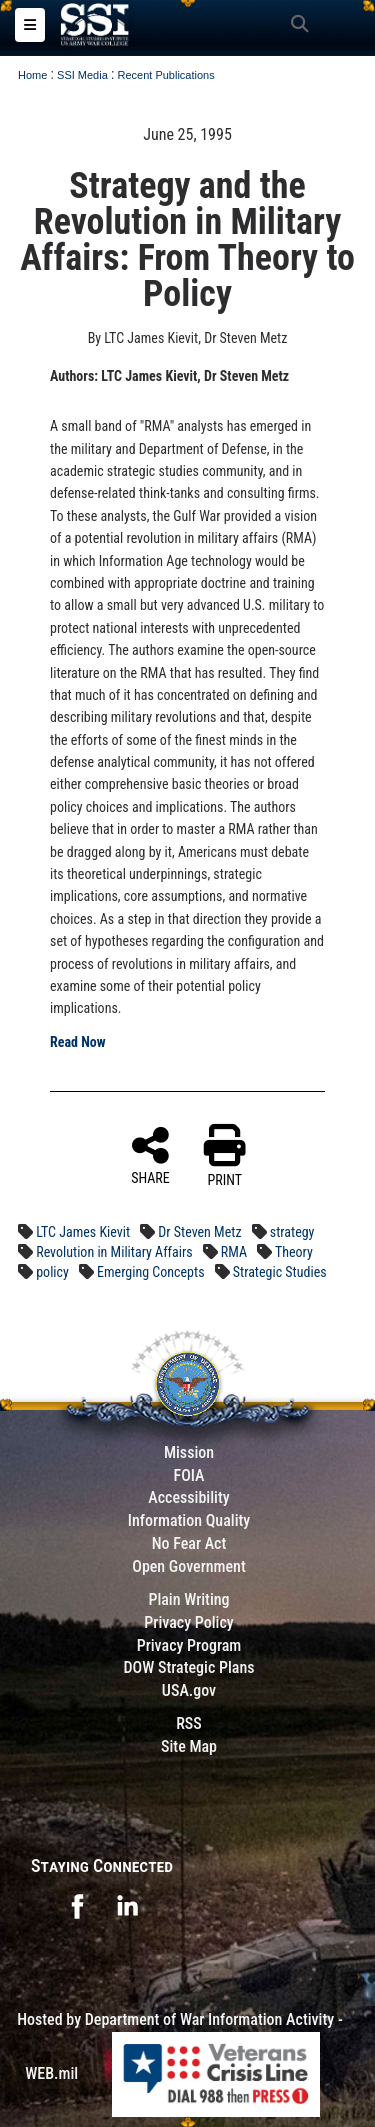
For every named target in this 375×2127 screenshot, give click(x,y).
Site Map (189, 1746)
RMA (234, 1252)
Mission (189, 1452)
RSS (189, 1723)
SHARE (150, 1155)
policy (52, 1272)
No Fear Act (189, 1543)
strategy (292, 1232)
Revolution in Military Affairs (114, 1252)
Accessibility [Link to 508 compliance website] (188, 1497)
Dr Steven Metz (199, 1232)
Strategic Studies (280, 1272)
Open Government (189, 1566)
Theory (294, 1252)
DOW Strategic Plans (188, 1667)
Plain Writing (188, 1599)
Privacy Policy (188, 1622)
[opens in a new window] (77, 1904)
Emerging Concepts (150, 1272)
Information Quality (189, 1520)
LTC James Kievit (83, 1232)
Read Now (78, 1042)
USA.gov (189, 1690)
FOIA (188, 1475)
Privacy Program (189, 1645)
